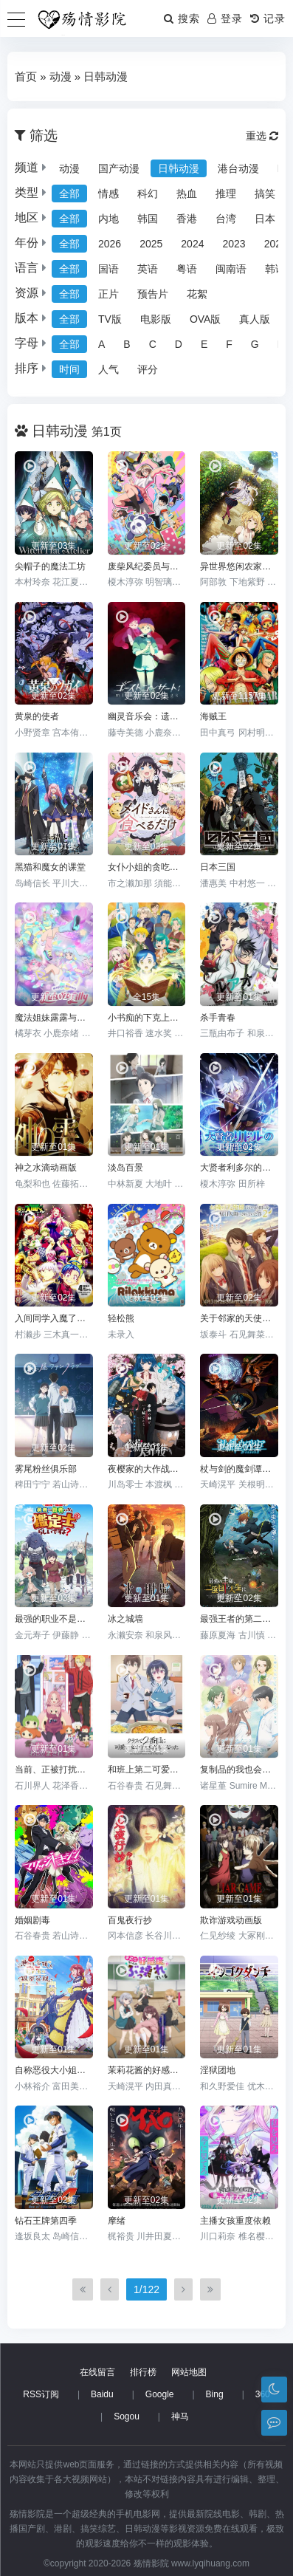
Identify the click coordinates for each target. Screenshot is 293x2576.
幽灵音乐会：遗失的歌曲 (147, 716)
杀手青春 (217, 1018)
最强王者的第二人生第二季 (239, 1619)
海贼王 (213, 716)
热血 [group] (186, 193)
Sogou (126, 2416)
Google (159, 2394)
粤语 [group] (186, 269)
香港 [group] (186, 219)
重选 (262, 136)
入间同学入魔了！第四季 (54, 1318)
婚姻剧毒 (32, 1920)
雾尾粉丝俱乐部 (46, 1469)
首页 (26, 76)
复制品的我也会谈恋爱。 (239, 1769)
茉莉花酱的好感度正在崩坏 (147, 2070)
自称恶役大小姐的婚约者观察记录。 (54, 2070)
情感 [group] (108, 193)
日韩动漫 (105, 76)
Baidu (102, 2394)
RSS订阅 (41, 2394)
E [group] (204, 344)
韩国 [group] (147, 219)
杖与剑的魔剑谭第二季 (239, 1469)
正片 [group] (108, 294)
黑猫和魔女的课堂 (50, 867)
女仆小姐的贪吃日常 (147, 867)
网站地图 (189, 2372)
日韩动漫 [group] (178, 168)
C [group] (152, 344)
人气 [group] (108, 369)
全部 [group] (69, 193)
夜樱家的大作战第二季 (147, 1469)
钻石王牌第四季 (46, 2221)
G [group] (255, 344)
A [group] (101, 344)
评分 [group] (147, 369)
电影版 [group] (155, 319)
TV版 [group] (110, 319)
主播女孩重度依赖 (235, 2221)
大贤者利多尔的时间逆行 (239, 1167)
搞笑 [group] (265, 193)
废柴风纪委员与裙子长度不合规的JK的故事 (147, 566)
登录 (225, 18)
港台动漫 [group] (238, 168)
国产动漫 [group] (118, 168)
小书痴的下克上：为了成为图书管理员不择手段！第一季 (147, 1018)
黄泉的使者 (37, 716)
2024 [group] (192, 244)
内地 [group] (108, 219)
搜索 (182, 18)
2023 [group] (233, 244)
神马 (180, 2416)
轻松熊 (121, 1318)
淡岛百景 (125, 1167)
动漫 (60, 76)
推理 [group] (226, 193)
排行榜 (143, 2372)
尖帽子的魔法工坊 (50, 566)
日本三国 (217, 867)
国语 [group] (108, 269)
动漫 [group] (69, 168)
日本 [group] (265, 219)
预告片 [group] (152, 294)
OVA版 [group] (205, 319)
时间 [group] (69, 369)
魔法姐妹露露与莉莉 (54, 1018)
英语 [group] (147, 269)
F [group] (229, 344)
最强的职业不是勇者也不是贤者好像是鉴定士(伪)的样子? (54, 1619)
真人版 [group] (254, 319)
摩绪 (116, 2221)
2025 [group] (150, 244)
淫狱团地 (217, 2070)
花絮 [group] (197, 294)
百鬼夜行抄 (130, 1920)
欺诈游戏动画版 (231, 1920)
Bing (215, 2394)
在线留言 (97, 2372)
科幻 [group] (147, 193)
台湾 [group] (226, 219)
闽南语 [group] (231, 269)
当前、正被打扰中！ (54, 1769)
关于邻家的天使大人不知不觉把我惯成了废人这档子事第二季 (239, 1318)
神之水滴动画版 (46, 1167)
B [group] (126, 344)
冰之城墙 (125, 1619)
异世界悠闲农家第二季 (239, 566)
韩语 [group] (275, 269)
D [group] (178, 344)
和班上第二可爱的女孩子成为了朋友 (147, 1769)
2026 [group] (109, 244)
